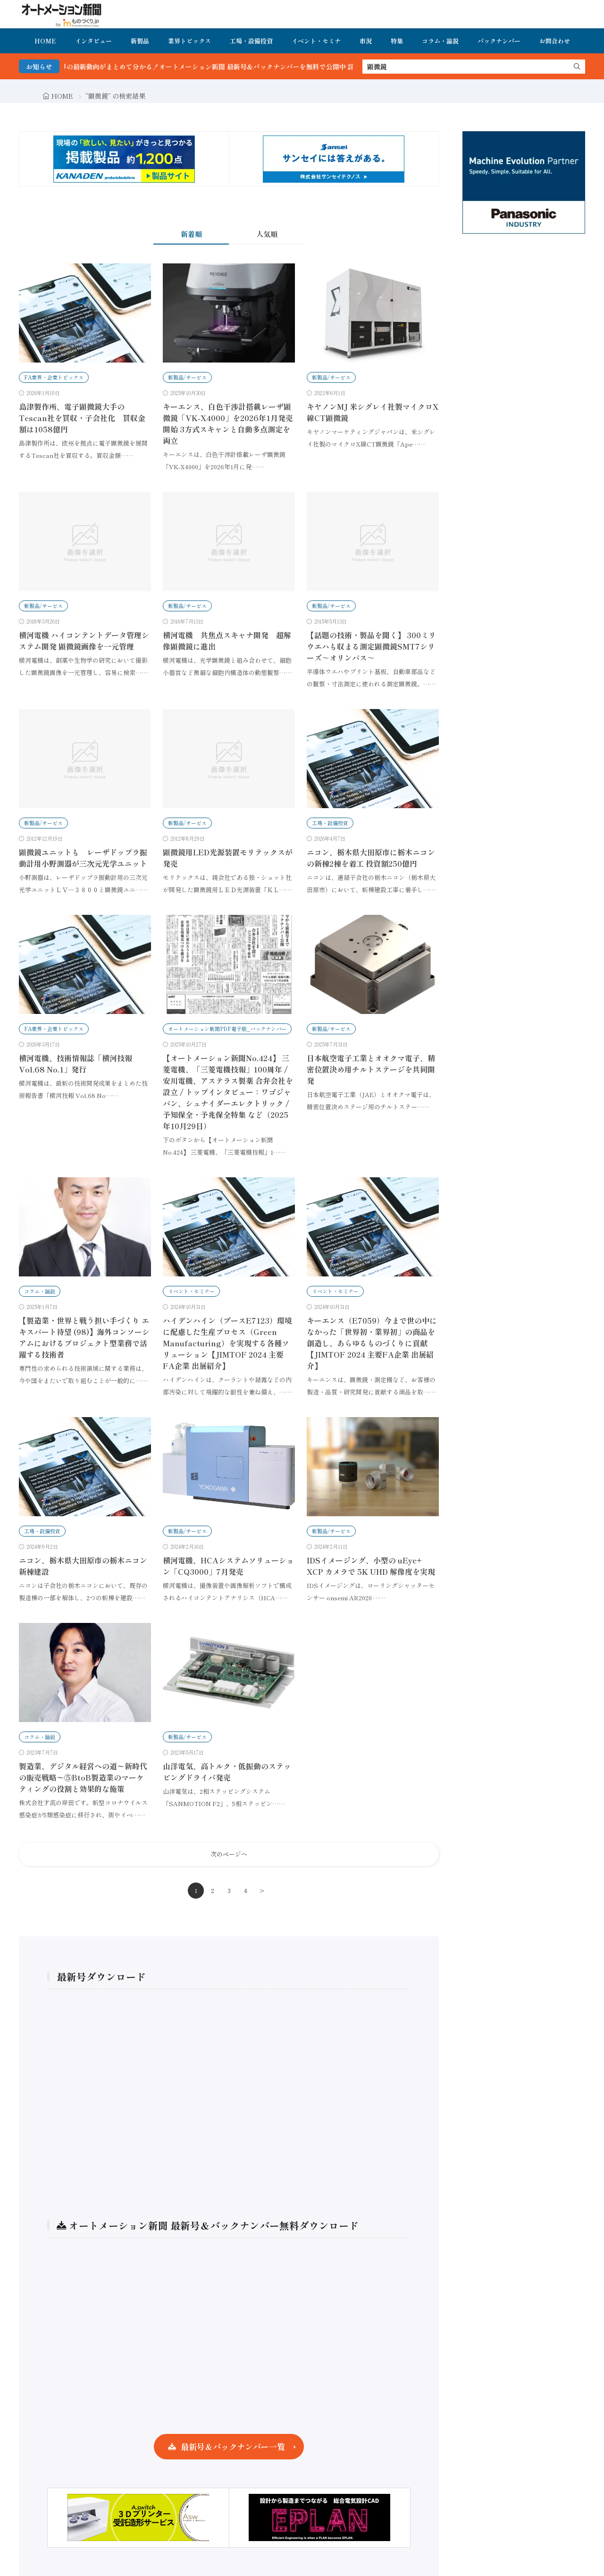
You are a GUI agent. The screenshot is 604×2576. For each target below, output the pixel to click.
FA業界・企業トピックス (54, 377)
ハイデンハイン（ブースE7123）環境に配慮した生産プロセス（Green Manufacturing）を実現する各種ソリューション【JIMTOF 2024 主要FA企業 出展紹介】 (227, 1343)
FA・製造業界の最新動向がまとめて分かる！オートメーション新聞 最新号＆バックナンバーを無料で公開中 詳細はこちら (241, 66)
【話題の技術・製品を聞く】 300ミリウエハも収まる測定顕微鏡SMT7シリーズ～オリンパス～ (371, 646)
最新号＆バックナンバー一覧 (233, 2446)
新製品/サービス (187, 377)
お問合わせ (554, 40)
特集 (397, 40)
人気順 (266, 234)
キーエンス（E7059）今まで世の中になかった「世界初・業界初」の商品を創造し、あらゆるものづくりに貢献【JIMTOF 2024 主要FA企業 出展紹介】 (372, 1343)
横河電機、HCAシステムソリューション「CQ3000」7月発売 (228, 1565)
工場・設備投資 (251, 40)
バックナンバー (499, 40)
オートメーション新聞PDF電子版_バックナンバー (227, 1028)
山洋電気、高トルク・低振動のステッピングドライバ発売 (227, 1771)
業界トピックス (189, 40)
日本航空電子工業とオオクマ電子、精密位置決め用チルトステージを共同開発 (371, 1069)
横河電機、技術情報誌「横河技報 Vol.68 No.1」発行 (75, 1063)
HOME (45, 40)
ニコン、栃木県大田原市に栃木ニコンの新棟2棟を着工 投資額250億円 (371, 857)
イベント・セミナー (191, 1291)
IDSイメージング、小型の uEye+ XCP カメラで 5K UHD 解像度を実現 (371, 1565)
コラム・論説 (440, 40)
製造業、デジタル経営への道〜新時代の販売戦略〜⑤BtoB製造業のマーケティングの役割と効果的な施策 (83, 1777)
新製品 (140, 40)
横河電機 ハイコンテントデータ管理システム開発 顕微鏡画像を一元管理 (84, 640)
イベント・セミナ (316, 40)
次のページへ (228, 1854)
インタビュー (93, 40)
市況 (366, 40)
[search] (577, 66)
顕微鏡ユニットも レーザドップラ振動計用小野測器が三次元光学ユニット (83, 857)
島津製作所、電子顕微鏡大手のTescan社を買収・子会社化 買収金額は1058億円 (82, 418)
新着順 (191, 234)
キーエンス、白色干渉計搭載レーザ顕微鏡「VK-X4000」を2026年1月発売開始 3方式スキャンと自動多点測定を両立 (228, 423)
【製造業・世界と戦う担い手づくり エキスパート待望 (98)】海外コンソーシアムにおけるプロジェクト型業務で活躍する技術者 (84, 1337)
